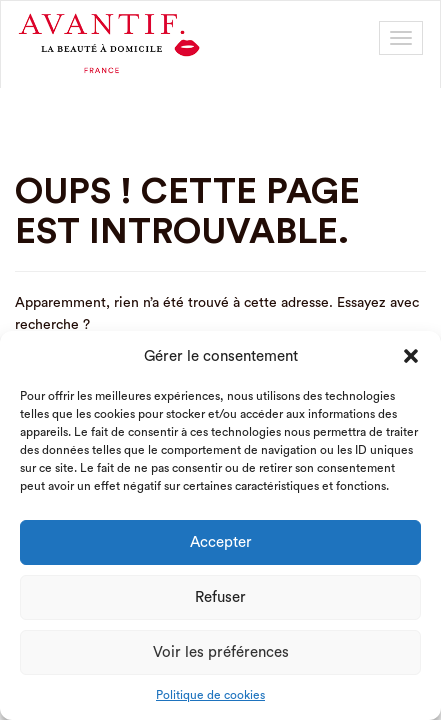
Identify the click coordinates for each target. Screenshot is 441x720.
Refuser (220, 597)
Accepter (221, 542)
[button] (411, 356)
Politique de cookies (210, 695)
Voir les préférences (221, 652)
